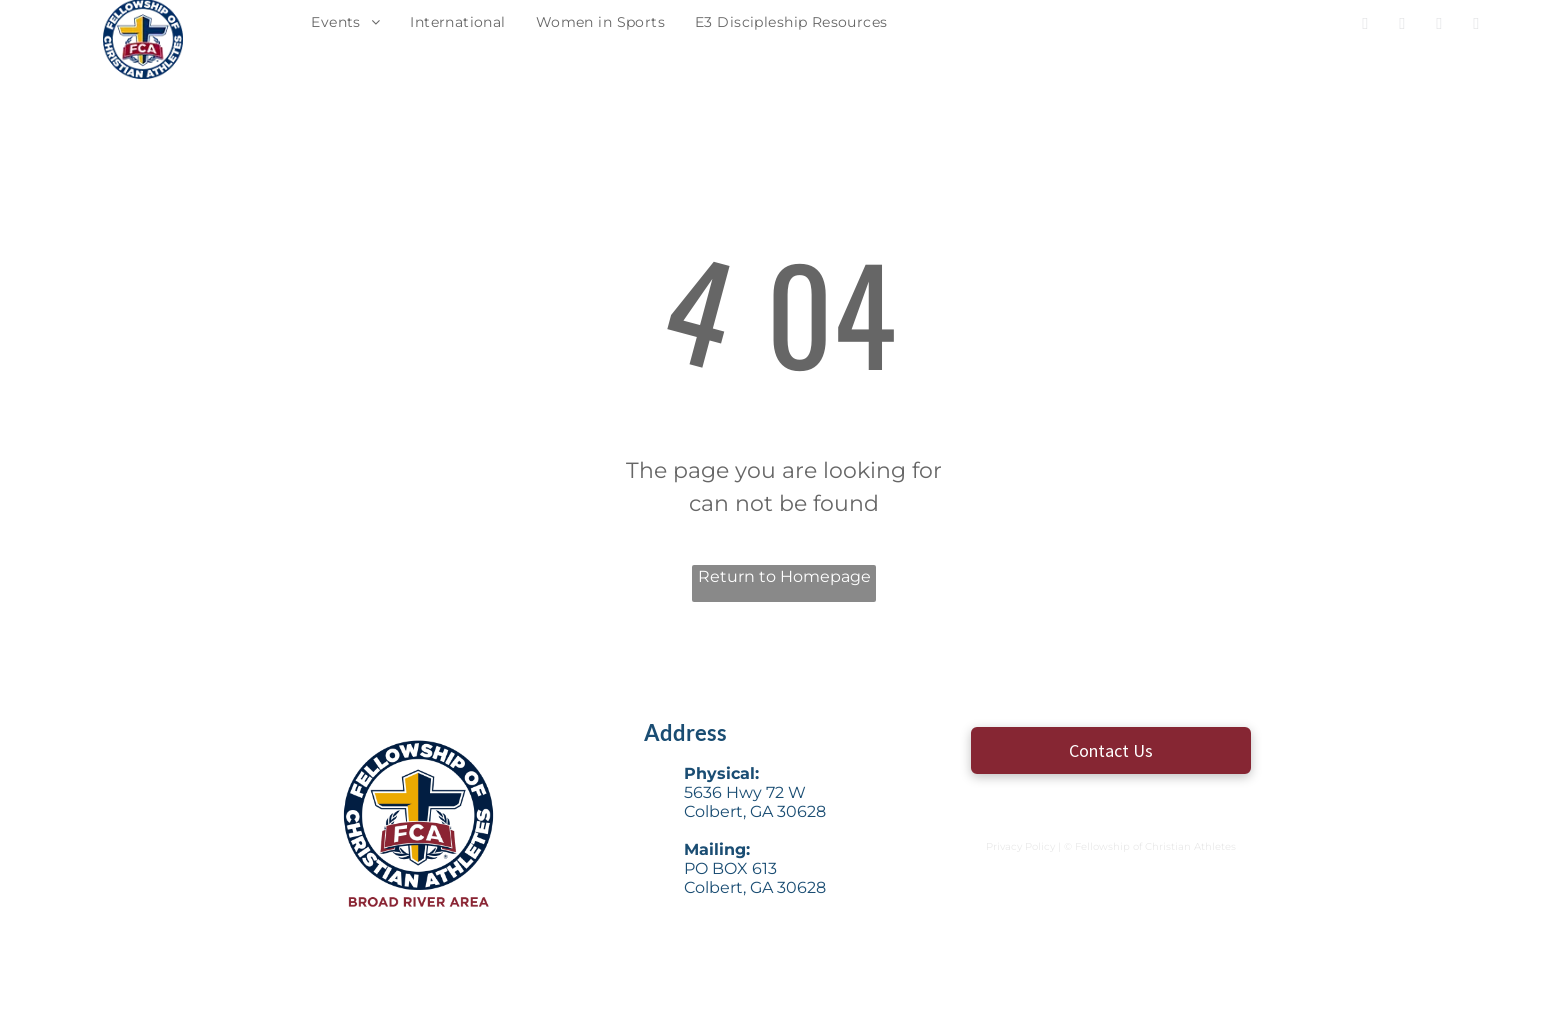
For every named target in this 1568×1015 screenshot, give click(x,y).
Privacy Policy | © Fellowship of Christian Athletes (1111, 846)
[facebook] (1365, 26)
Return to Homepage (784, 576)
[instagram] (1439, 26)
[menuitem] (345, 22)
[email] (1476, 26)
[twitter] (1402, 26)
